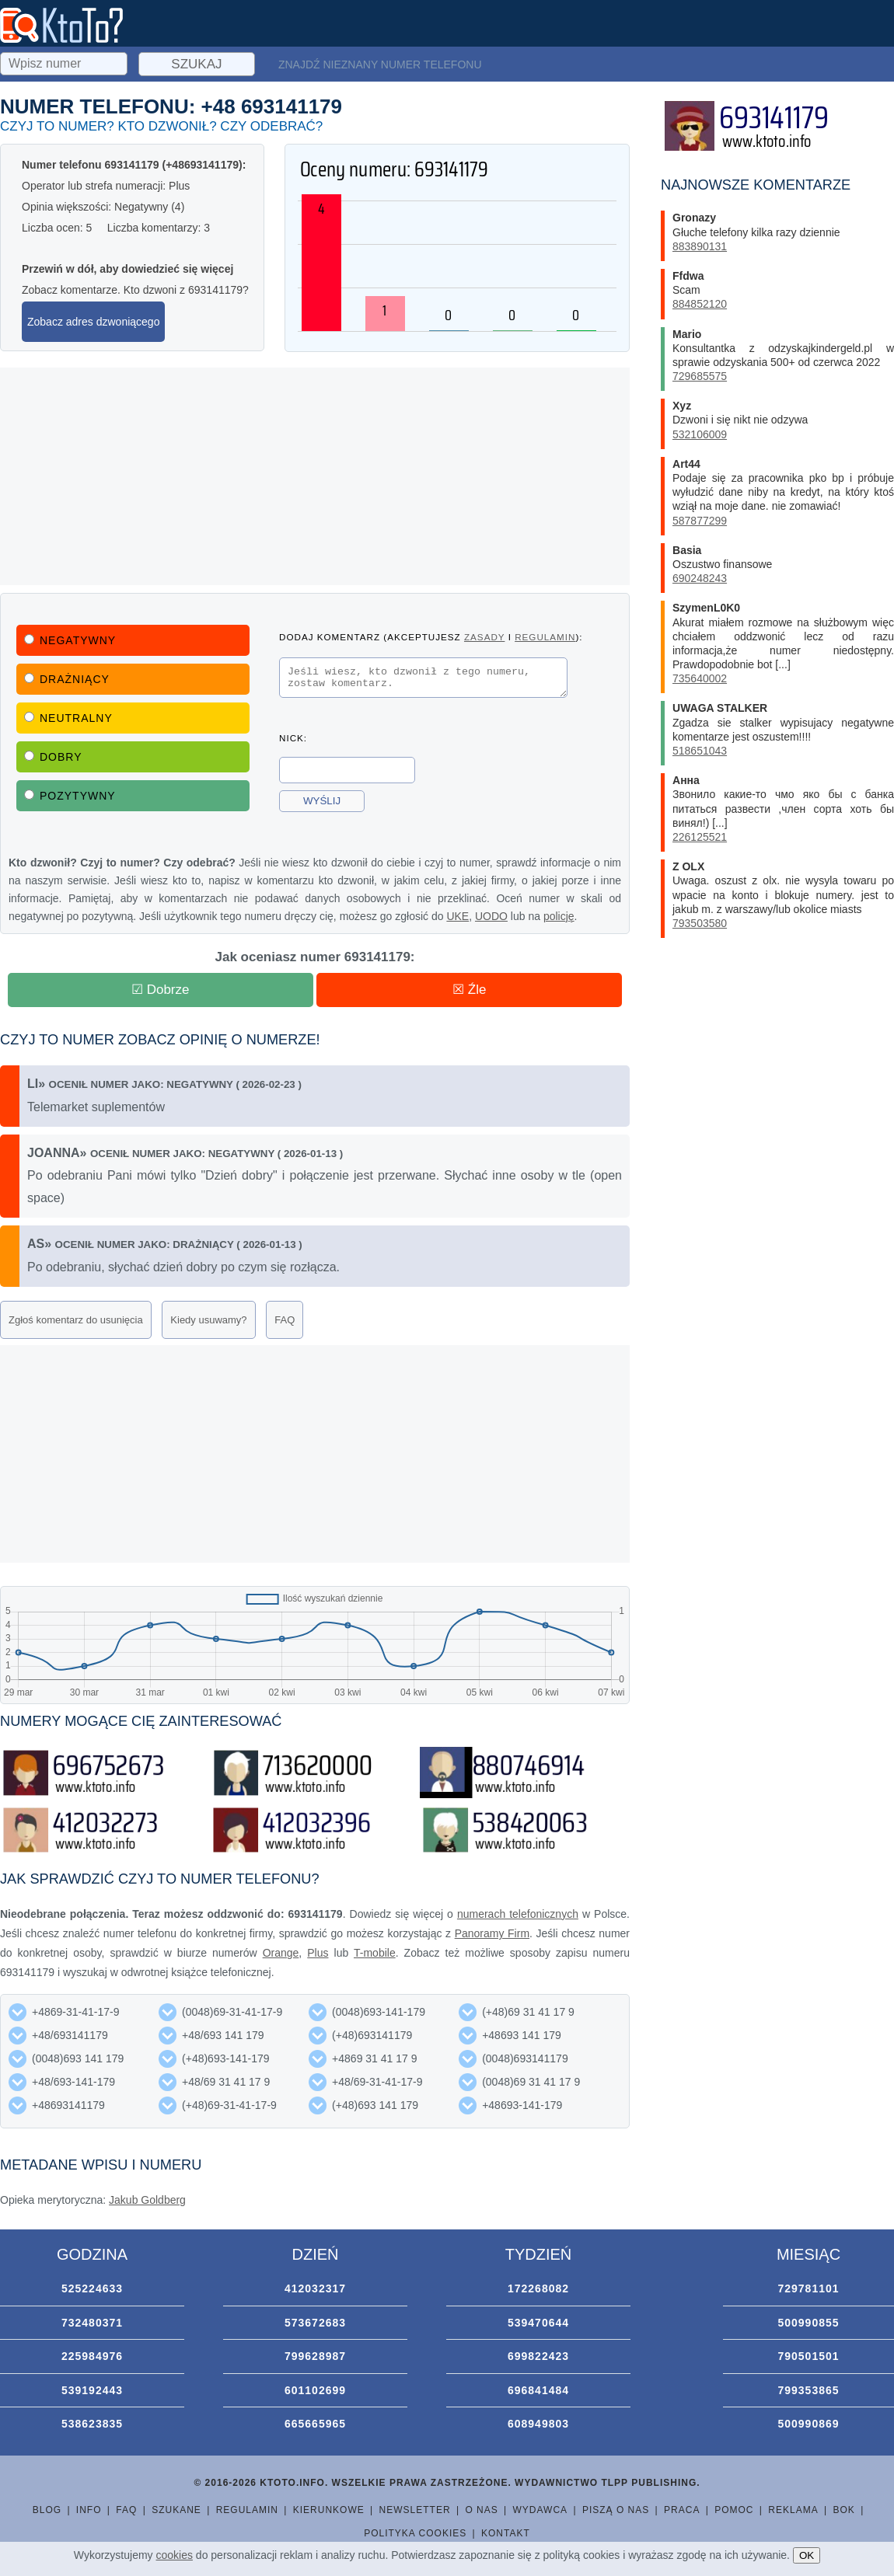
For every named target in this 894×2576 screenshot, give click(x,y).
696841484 (538, 2390)
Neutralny (68, 718)
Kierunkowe (329, 2510)
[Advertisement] (315, 476)
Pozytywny (70, 796)
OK (806, 2555)
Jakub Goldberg (147, 2200)
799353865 (808, 2390)
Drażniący (67, 679)
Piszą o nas (615, 2510)
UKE (457, 916)
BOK (843, 2510)
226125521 (699, 837)
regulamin (545, 637)
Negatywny (70, 640)
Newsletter (415, 2510)
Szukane (176, 2510)
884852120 (699, 304)
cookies (174, 2555)
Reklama (793, 2510)
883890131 (699, 246)
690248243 (699, 578)
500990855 (808, 2322)
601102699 (315, 2390)
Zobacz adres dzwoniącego (93, 321)
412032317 (315, 2288)
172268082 (538, 2288)
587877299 (699, 520)
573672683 (315, 2322)
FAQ (284, 1320)
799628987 (315, 2356)
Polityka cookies (415, 2533)
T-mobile (375, 1953)
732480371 (92, 2322)
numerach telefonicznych (517, 1914)
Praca (682, 2510)
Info (89, 2510)
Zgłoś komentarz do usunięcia (76, 1320)
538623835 (92, 2423)
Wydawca (540, 2510)
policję (558, 916)
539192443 (92, 2390)
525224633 (92, 2288)
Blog (47, 2510)
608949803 (538, 2423)
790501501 (808, 2356)
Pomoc (733, 2510)
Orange (281, 1953)
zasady (484, 637)
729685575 (699, 376)
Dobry (53, 757)
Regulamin (247, 2510)
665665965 (315, 2423)
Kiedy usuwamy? (208, 1320)
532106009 (699, 434)
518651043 (699, 750)
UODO (491, 916)
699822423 (538, 2356)
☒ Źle (469, 989)
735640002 (699, 678)
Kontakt (505, 2533)
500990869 (808, 2423)
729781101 (808, 2288)
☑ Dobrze (160, 989)
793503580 (699, 923)
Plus (317, 1953)
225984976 (92, 2356)
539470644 (538, 2322)
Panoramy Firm (492, 1933)
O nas (481, 2510)
